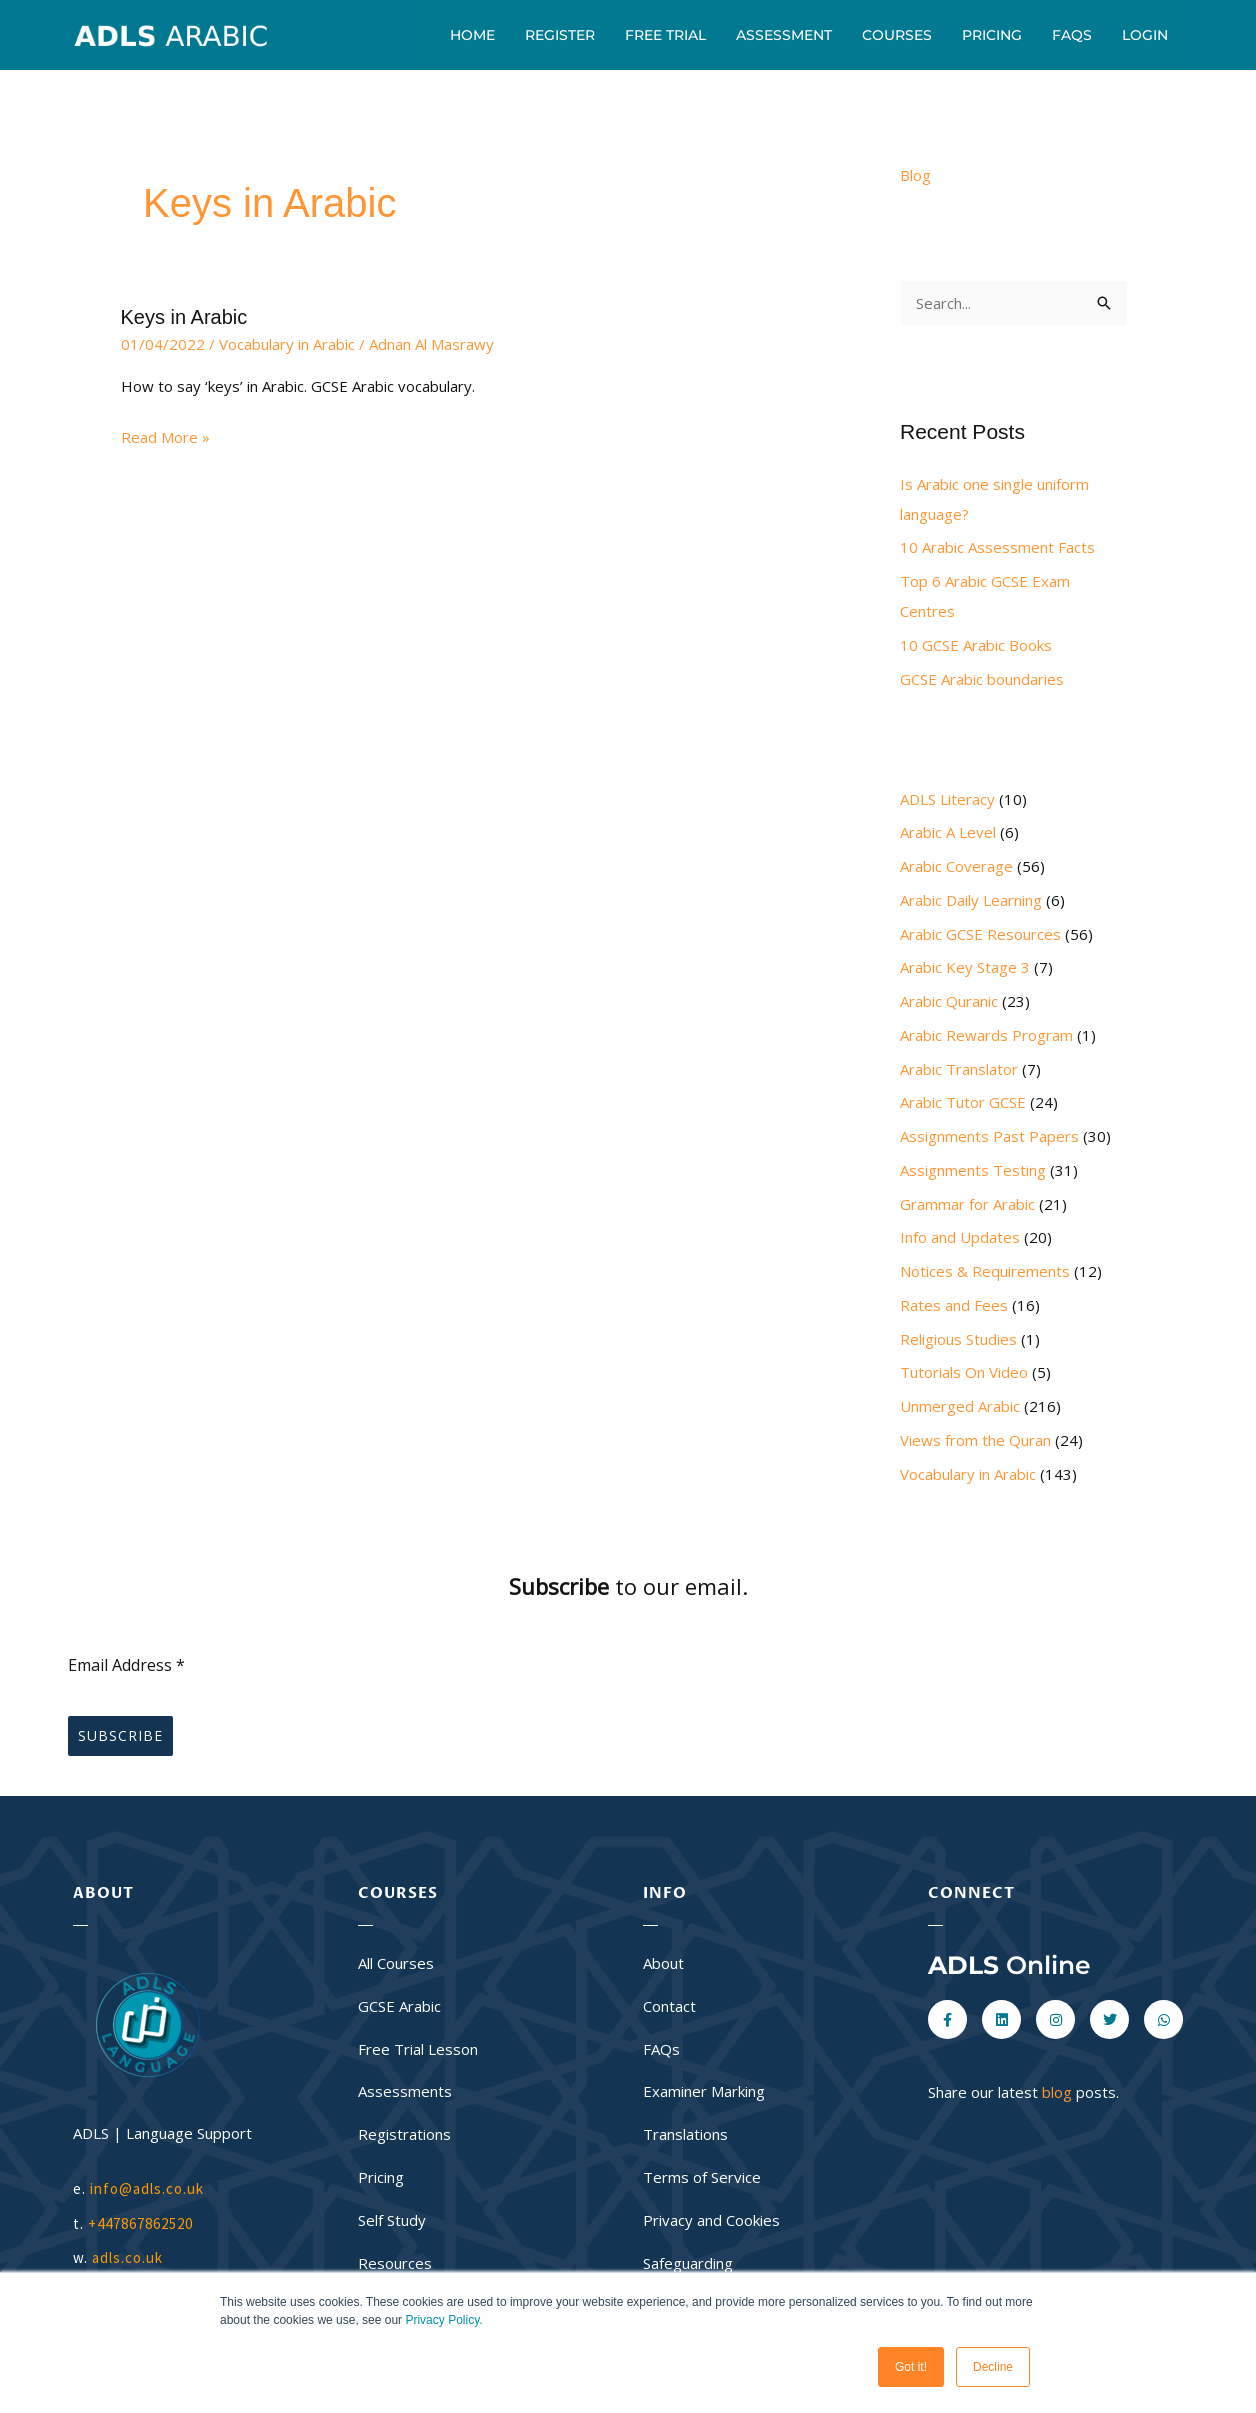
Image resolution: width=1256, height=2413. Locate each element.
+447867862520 (140, 2223)
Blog (915, 175)
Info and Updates (960, 1237)
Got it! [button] (911, 2367)
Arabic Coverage (956, 866)
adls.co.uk (129, 2257)
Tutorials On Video (964, 1372)
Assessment (784, 35)
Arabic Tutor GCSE (963, 1102)
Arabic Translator (959, 1069)
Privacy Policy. (443, 2320)
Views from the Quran (975, 1440)
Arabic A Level (948, 832)
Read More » (165, 435)
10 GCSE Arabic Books (976, 645)
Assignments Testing (973, 1170)
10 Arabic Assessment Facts (997, 547)
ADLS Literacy (947, 799)
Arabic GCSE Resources (980, 934)
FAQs (1072, 35)
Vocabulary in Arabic (287, 344)
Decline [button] (993, 2367)
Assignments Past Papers (989, 1136)
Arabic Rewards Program (986, 1035)
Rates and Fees (954, 1305)
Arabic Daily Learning (971, 900)
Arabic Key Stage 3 (965, 967)
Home (472, 35)
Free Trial (665, 35)
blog (1057, 2092)
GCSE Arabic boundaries (982, 679)
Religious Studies (958, 1339)
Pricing (992, 35)
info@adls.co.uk (147, 2188)
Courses (897, 35)
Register (560, 35)
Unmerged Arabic (960, 1406)
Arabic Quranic (949, 1001)
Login (1145, 35)
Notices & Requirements (985, 1271)
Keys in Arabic (184, 317)
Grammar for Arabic (967, 1204)
